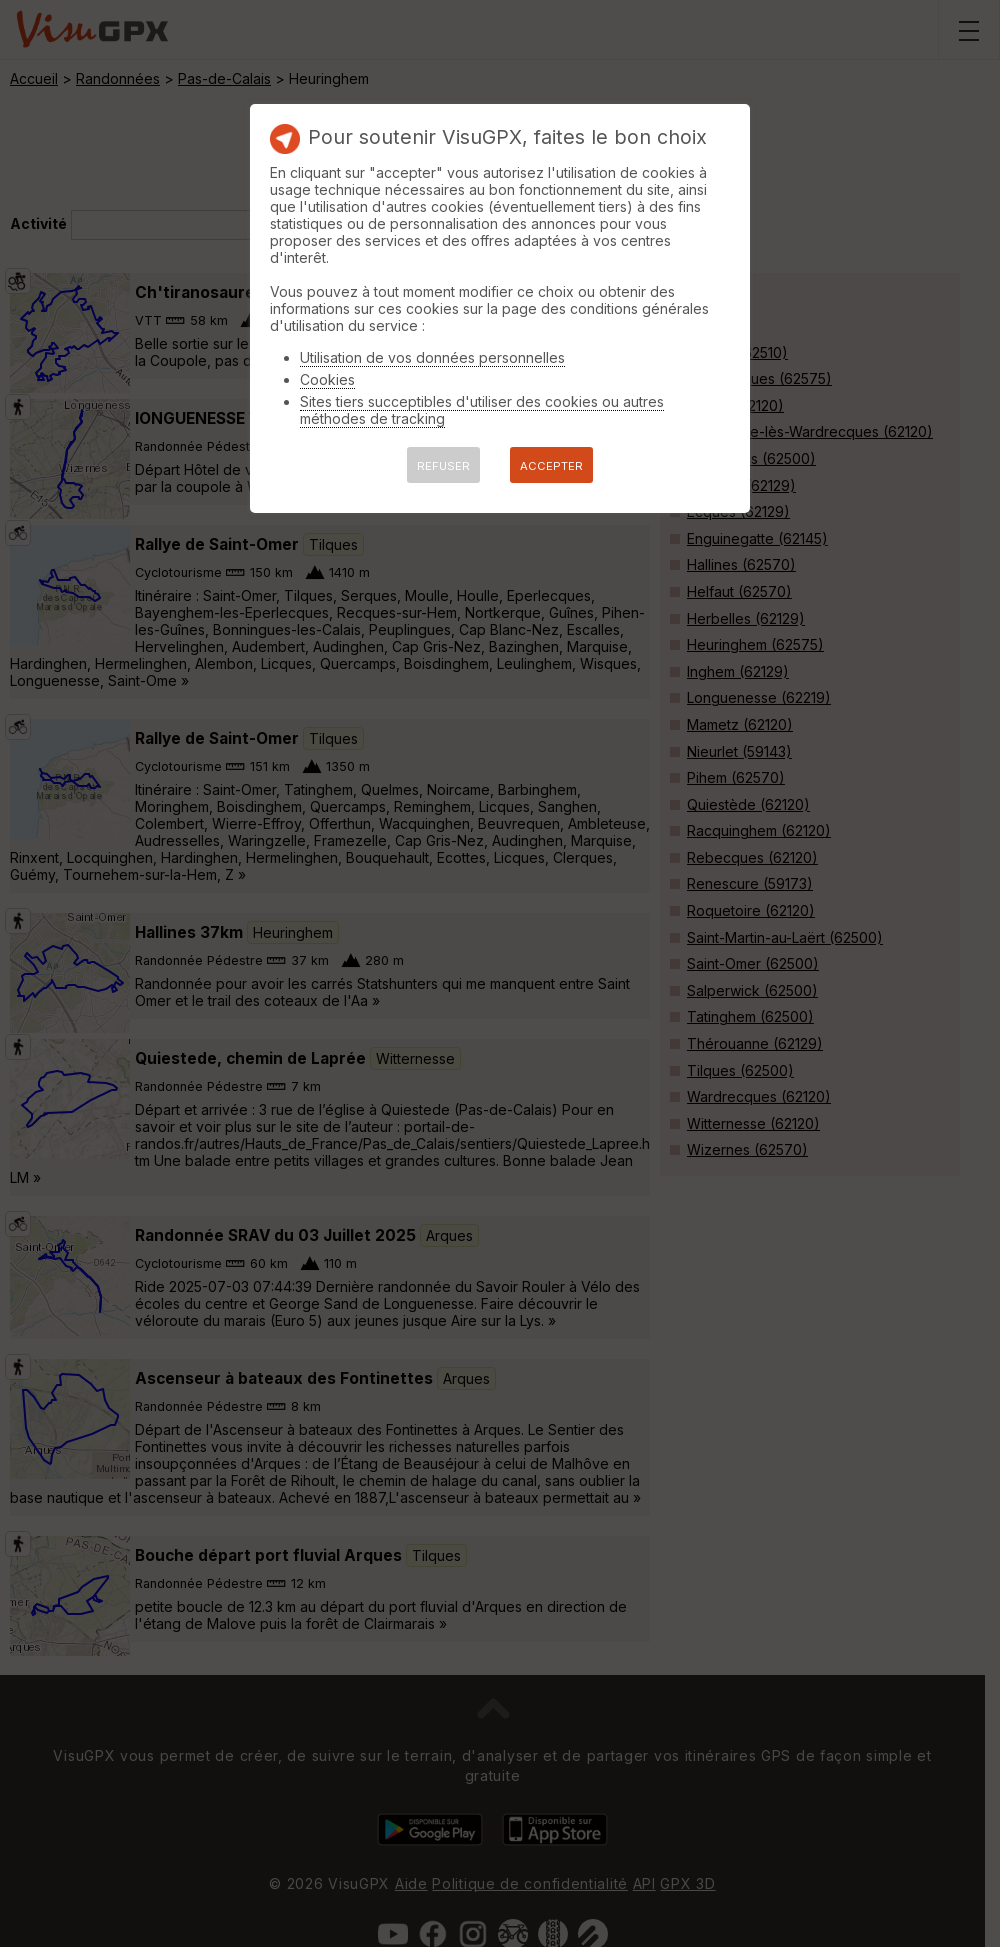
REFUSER (443, 466)
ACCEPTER (551, 466)
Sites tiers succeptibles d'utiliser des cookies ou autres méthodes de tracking (482, 410)
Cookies (327, 379)
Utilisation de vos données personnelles (432, 357)
